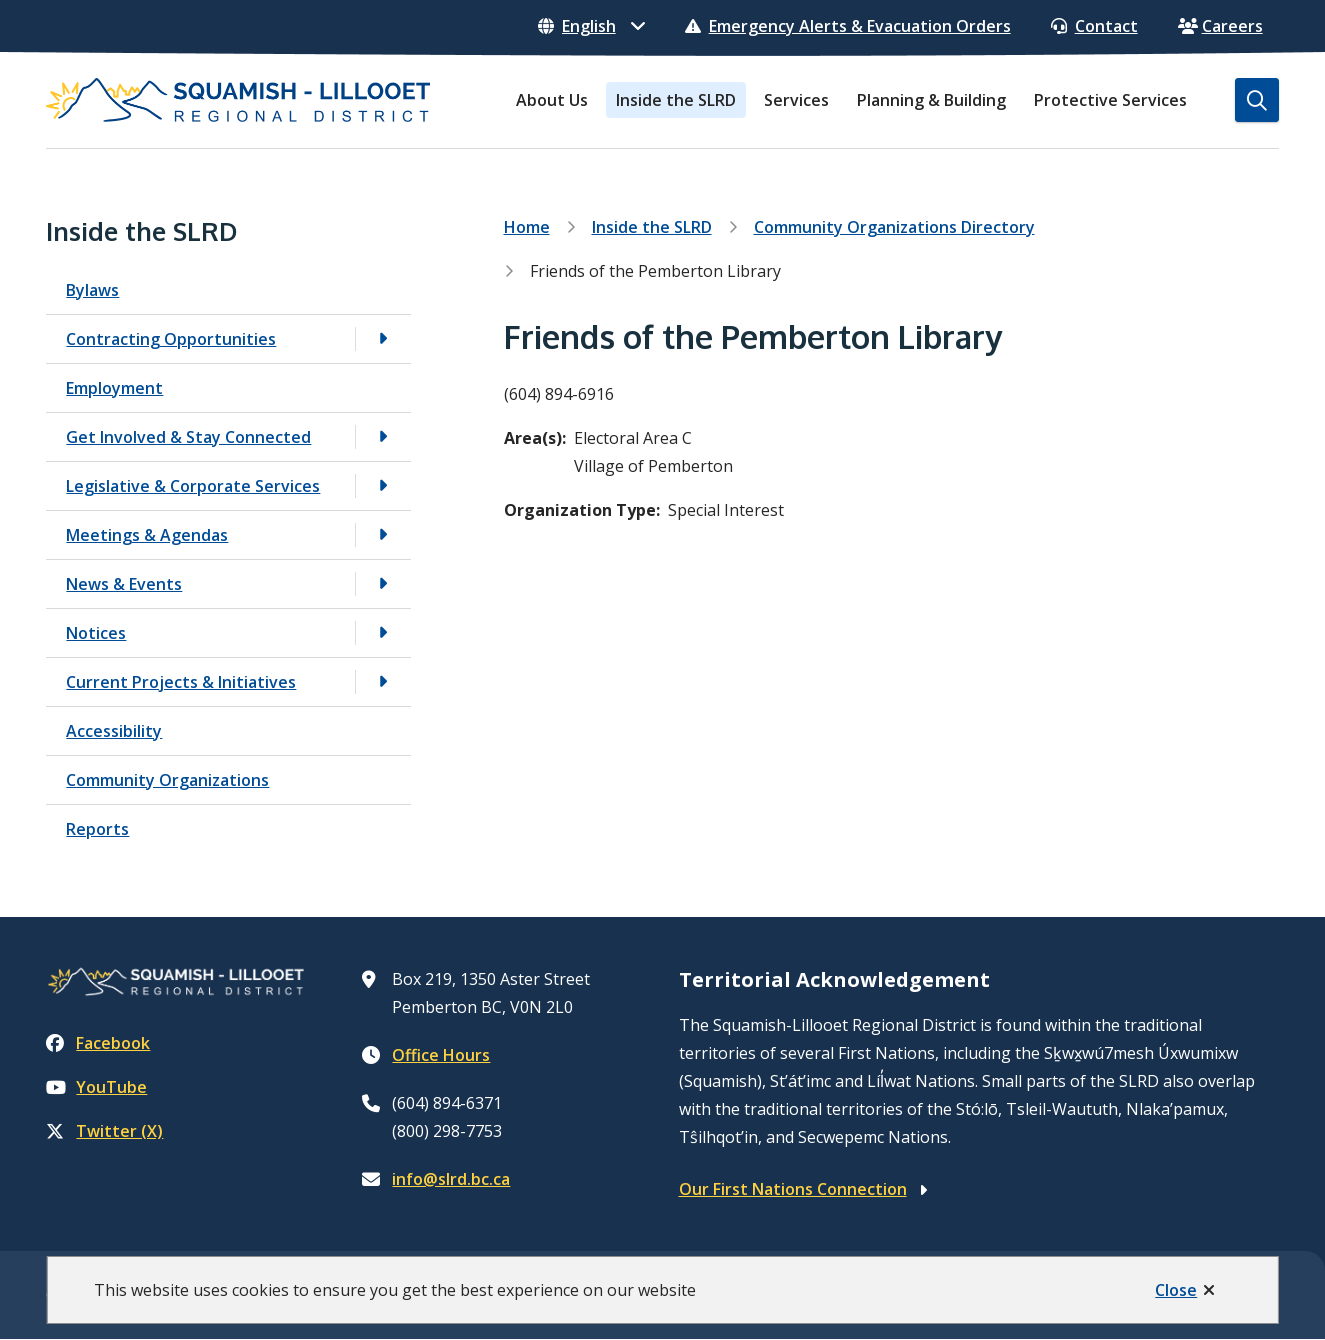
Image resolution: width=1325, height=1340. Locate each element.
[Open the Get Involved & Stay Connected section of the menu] (383, 436)
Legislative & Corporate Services (193, 486)
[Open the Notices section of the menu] (383, 632)
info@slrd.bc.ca (451, 1179)
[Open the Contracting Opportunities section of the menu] (383, 338)
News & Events (124, 584)
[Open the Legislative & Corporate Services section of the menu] (383, 485)
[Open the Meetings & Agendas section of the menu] (383, 534)
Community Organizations (167, 780)
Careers (1220, 26)
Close (1176, 1290)
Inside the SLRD (676, 100)
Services (796, 100)
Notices (96, 633)
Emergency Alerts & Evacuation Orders (848, 26)
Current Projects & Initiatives (181, 682)
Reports (97, 829)
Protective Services (1110, 100)
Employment (114, 388)
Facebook (98, 1043)
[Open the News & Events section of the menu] (383, 583)
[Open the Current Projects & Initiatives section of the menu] (383, 681)
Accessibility (114, 731)
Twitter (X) (104, 1131)
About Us (552, 100)
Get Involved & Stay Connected (188, 437)
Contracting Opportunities (171, 339)
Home (527, 227)
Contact (1094, 26)
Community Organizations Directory (894, 227)
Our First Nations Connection (793, 1189)
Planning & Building (931, 100)
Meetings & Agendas (147, 535)
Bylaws (92, 290)
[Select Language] (591, 26)
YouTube (96, 1087)
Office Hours (441, 1055)
